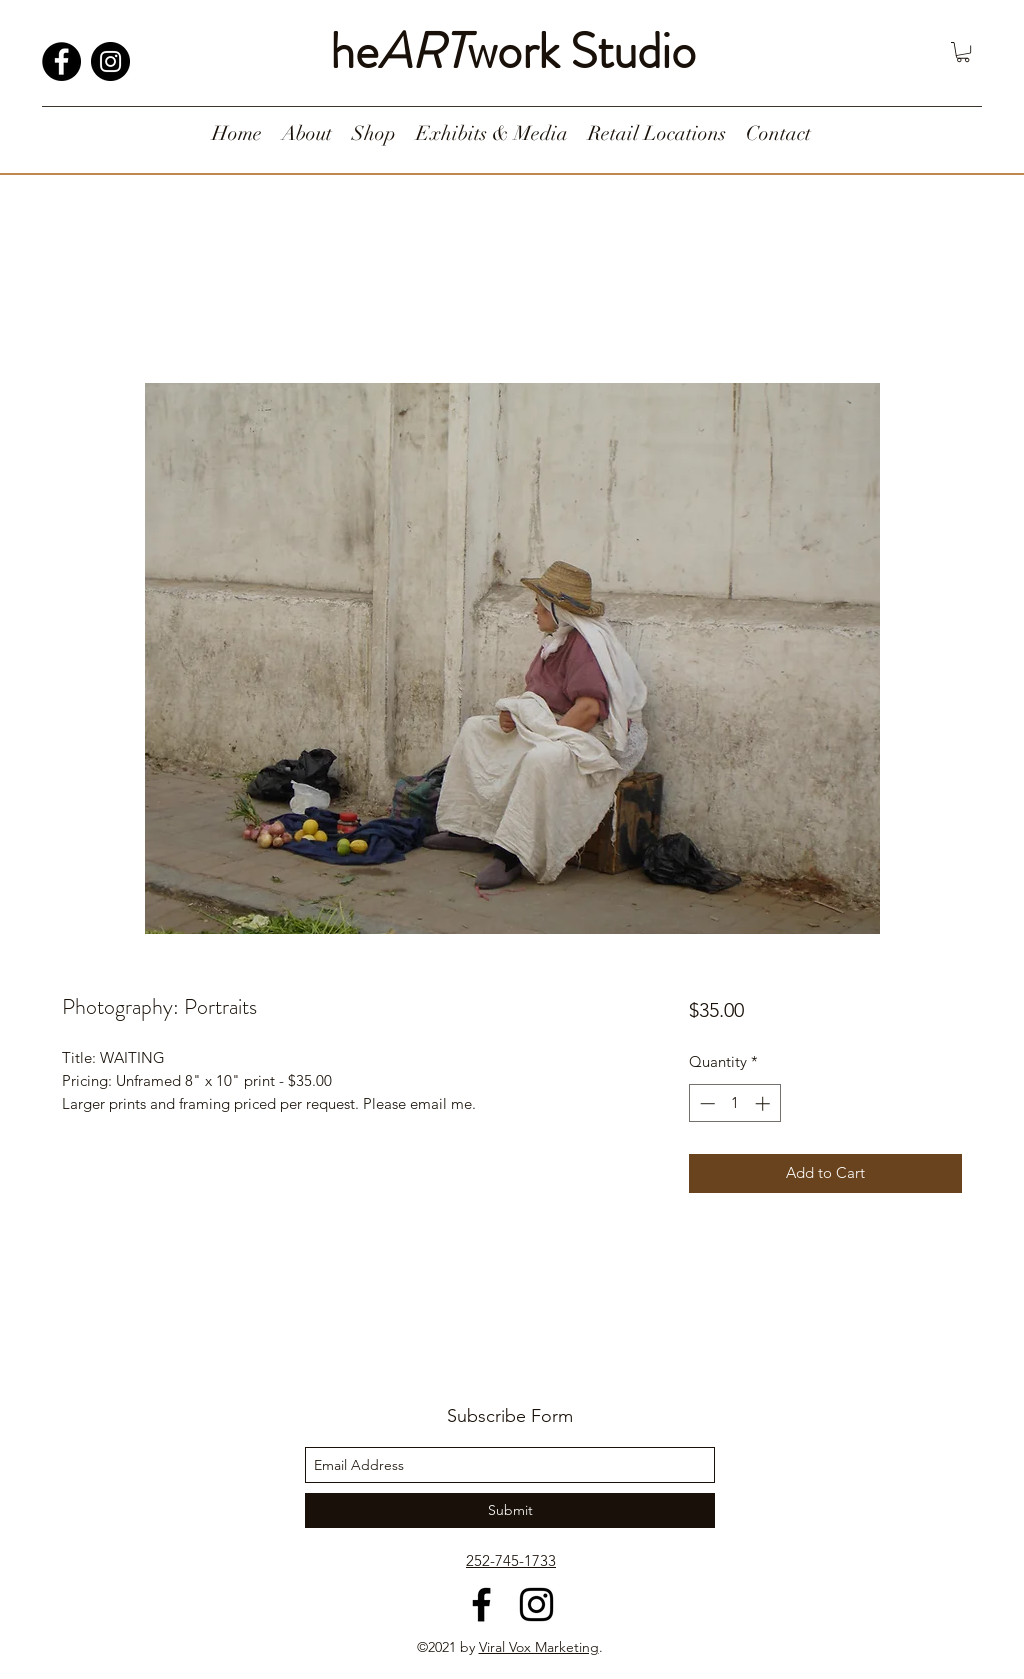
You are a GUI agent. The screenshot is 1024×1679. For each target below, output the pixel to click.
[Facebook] (61, 61)
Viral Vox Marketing (539, 1647)
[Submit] (510, 1510)
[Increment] (764, 1103)
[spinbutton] (734, 1103)
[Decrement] (705, 1103)
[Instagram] (110, 61)
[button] (963, 52)
